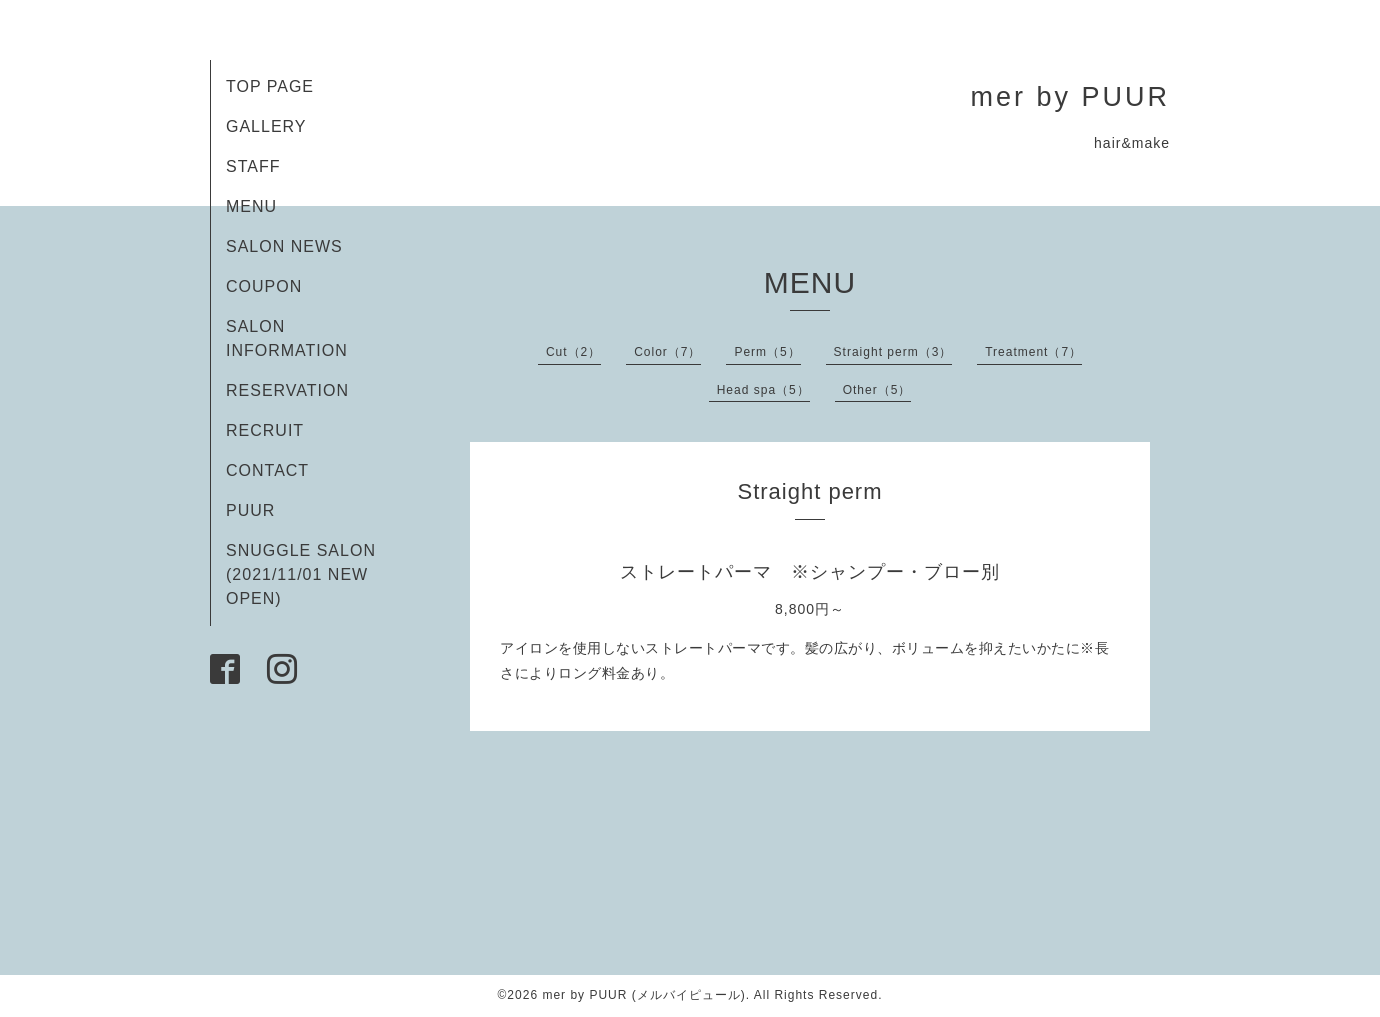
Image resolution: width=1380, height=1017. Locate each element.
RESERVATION (287, 390)
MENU (251, 206)
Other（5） (877, 390)
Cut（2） (573, 352)
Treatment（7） (1033, 352)
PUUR (250, 510)
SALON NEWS (284, 246)
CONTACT (267, 470)
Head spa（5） (763, 390)
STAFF (253, 166)
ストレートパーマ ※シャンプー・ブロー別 (810, 572)
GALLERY (266, 126)
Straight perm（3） (893, 352)
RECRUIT (265, 430)
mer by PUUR (1070, 97)
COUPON (264, 286)
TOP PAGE (270, 86)
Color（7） (667, 352)
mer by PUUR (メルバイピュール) (643, 995)
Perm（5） (767, 352)
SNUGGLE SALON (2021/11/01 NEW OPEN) (301, 574)
